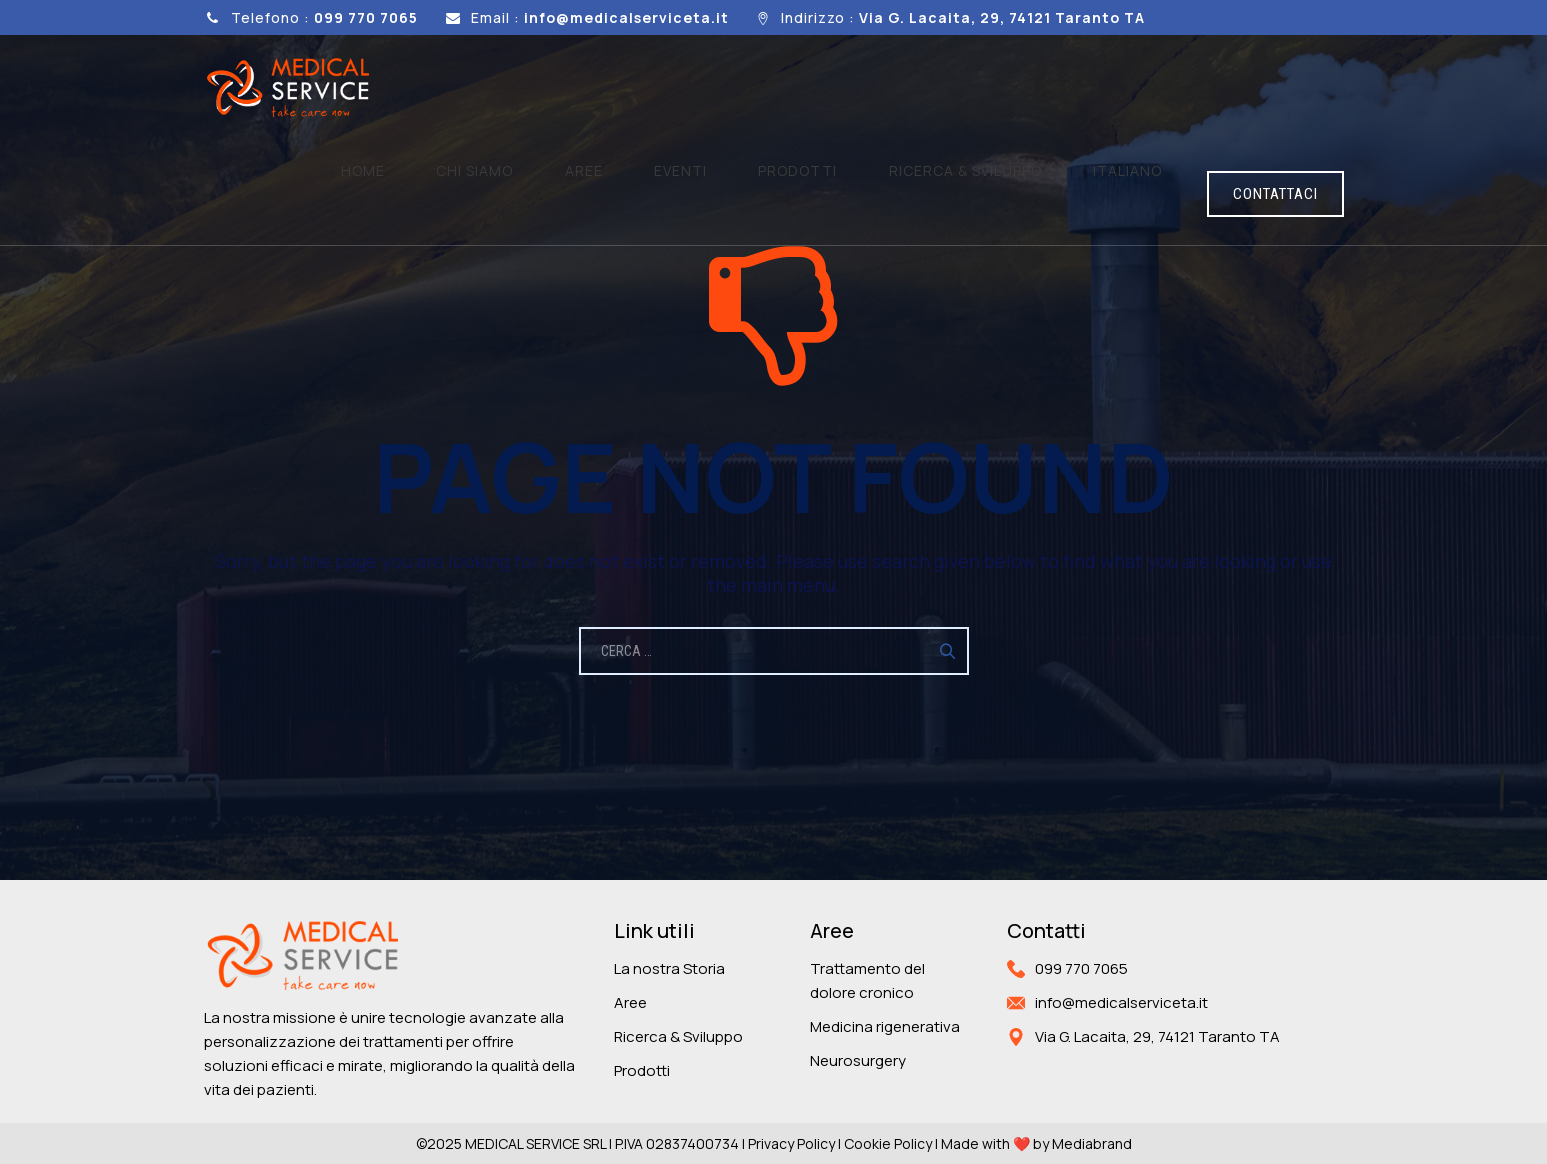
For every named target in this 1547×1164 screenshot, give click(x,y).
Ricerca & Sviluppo (678, 1036)
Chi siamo (686, 87)
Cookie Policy (888, 1143)
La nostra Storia (669, 968)
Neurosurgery (858, 1060)
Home (613, 87)
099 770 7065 (1081, 968)
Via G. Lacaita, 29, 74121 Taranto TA (1157, 1036)
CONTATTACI (1275, 89)
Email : (600, 17)
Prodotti (894, 87)
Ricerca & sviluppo (1023, 87)
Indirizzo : (963, 17)
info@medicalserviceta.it (1121, 1002)
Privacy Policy (791, 1143)
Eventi (815, 87)
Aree (757, 87)
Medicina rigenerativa (885, 1026)
